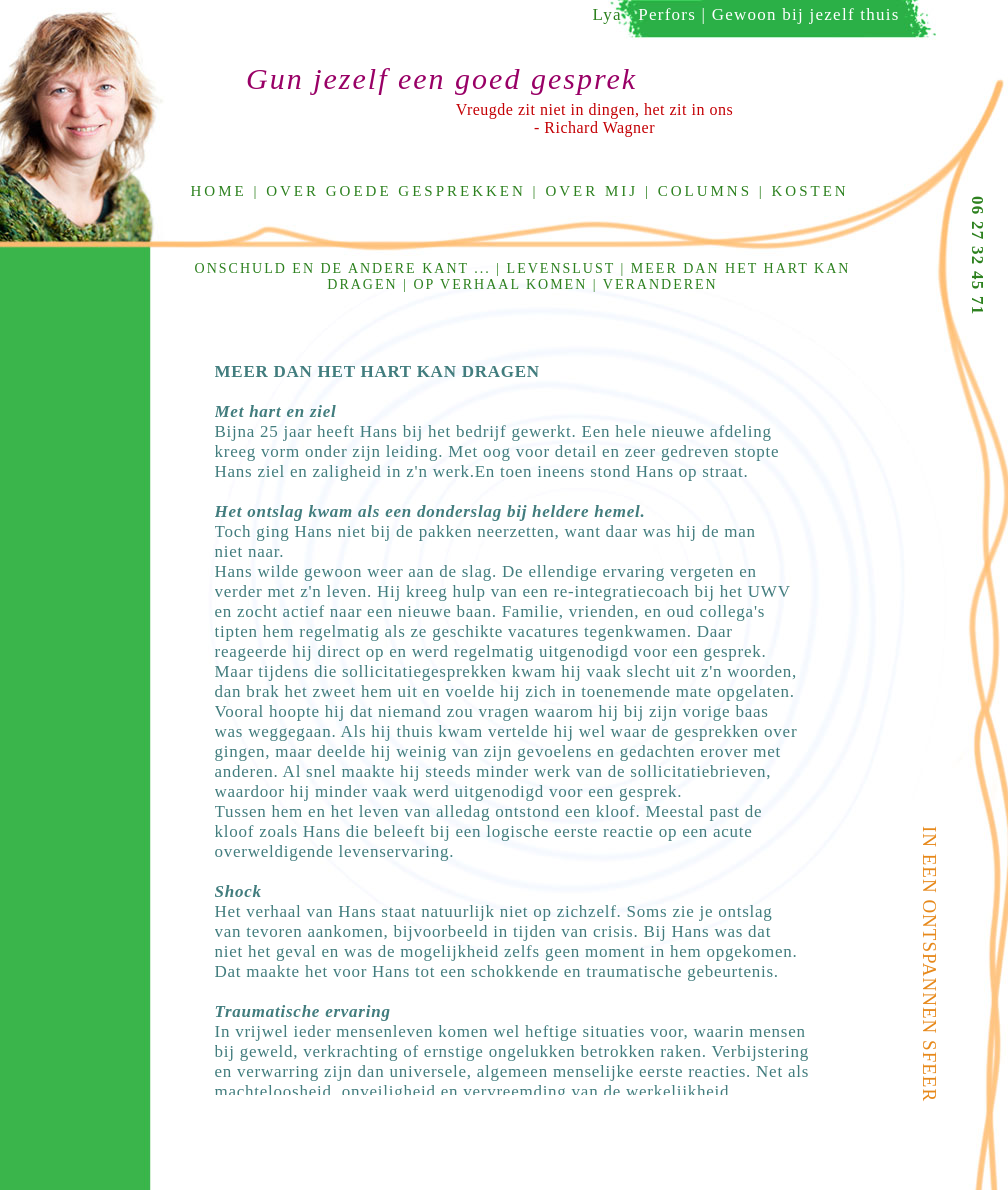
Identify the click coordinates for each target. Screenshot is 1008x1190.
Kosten (810, 191)
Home (219, 191)
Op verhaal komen (500, 284)
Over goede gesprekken (396, 191)
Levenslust (561, 268)
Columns (705, 191)
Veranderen (660, 284)
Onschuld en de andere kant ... (343, 268)
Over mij (591, 191)
